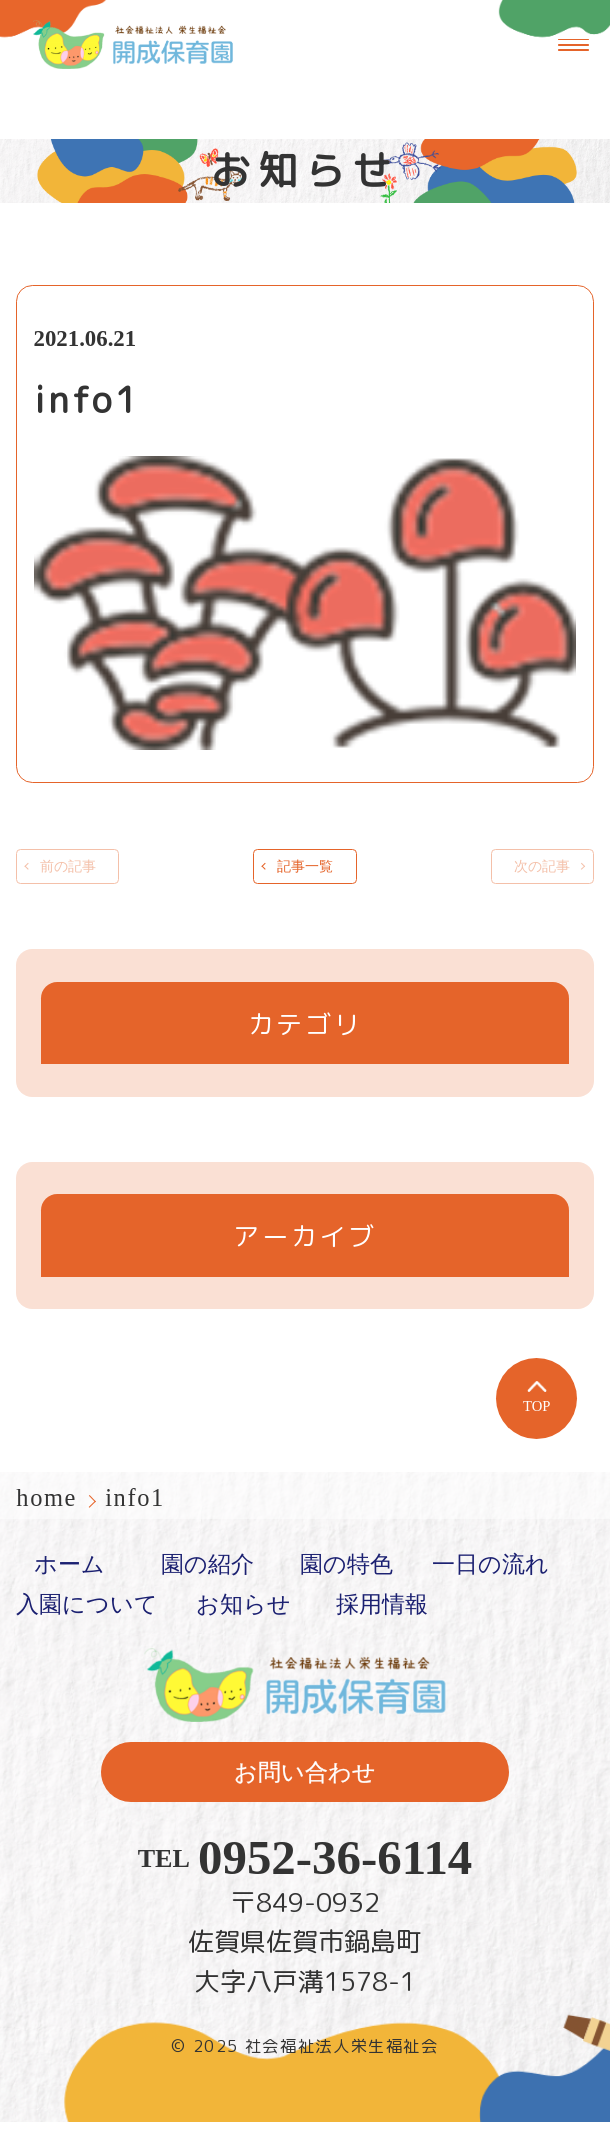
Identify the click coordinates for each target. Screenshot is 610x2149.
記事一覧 (305, 879)
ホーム (69, 1591)
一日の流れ (490, 1591)
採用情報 (382, 1631)
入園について (87, 1631)
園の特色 (346, 1591)
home (50, 1524)
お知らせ (243, 1631)
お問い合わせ (305, 1799)
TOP (536, 1424)
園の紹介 (207, 1591)
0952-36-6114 (335, 1886)
